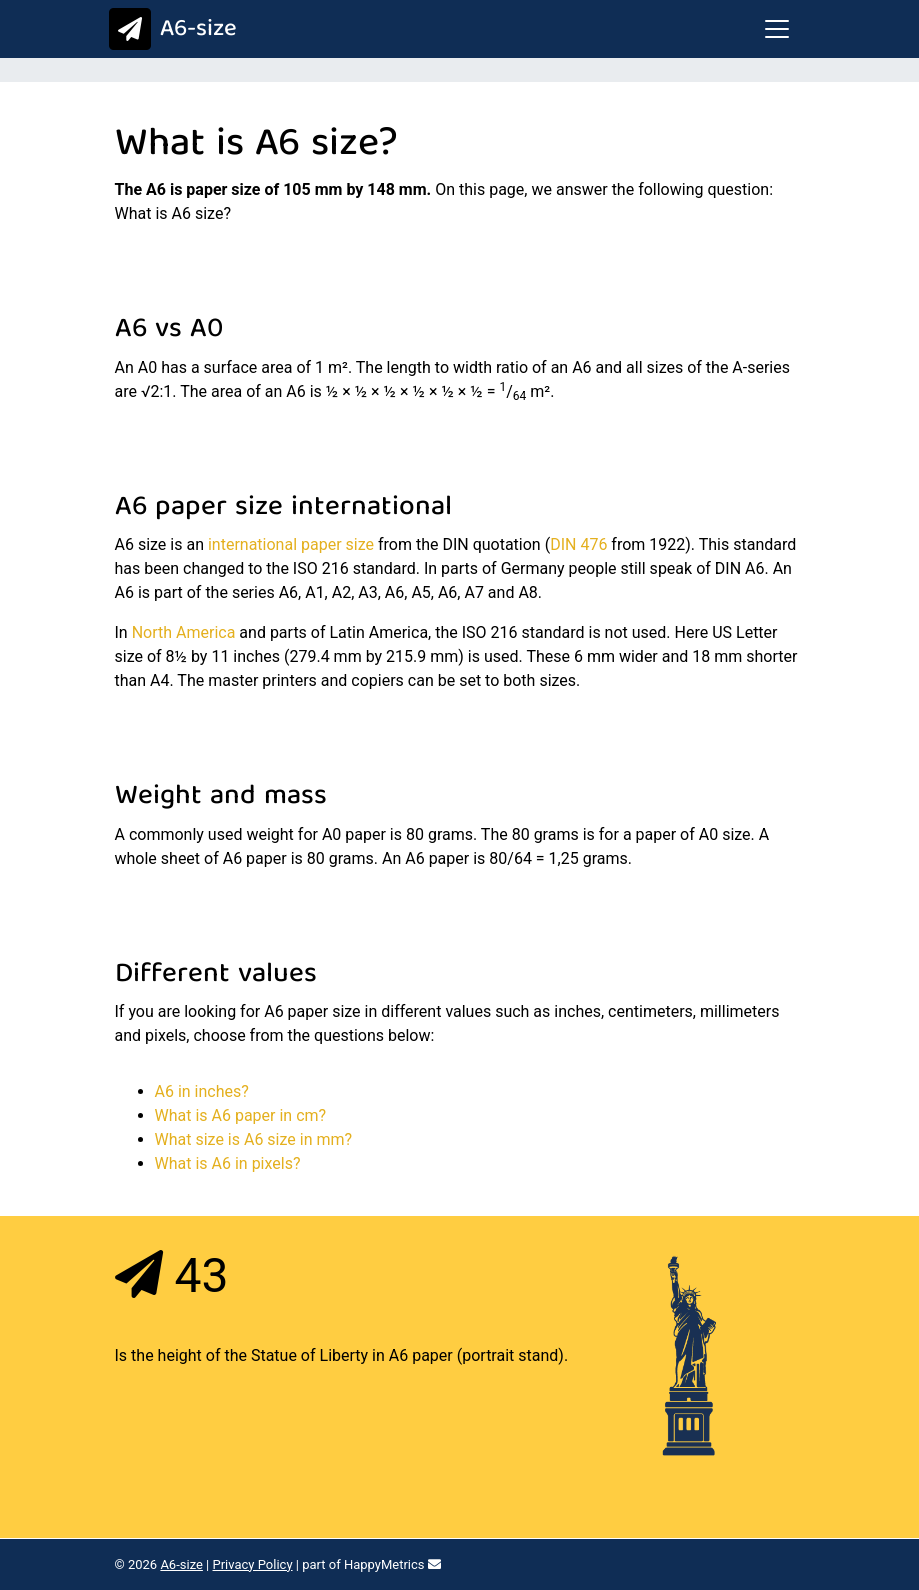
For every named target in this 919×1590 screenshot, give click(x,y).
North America (184, 632)
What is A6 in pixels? (228, 1163)
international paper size (291, 544)
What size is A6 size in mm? (254, 1139)
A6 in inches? (202, 1091)
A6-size (168, 30)
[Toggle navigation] (777, 29)
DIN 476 (578, 544)
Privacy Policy (253, 1564)
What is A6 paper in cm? (241, 1115)
